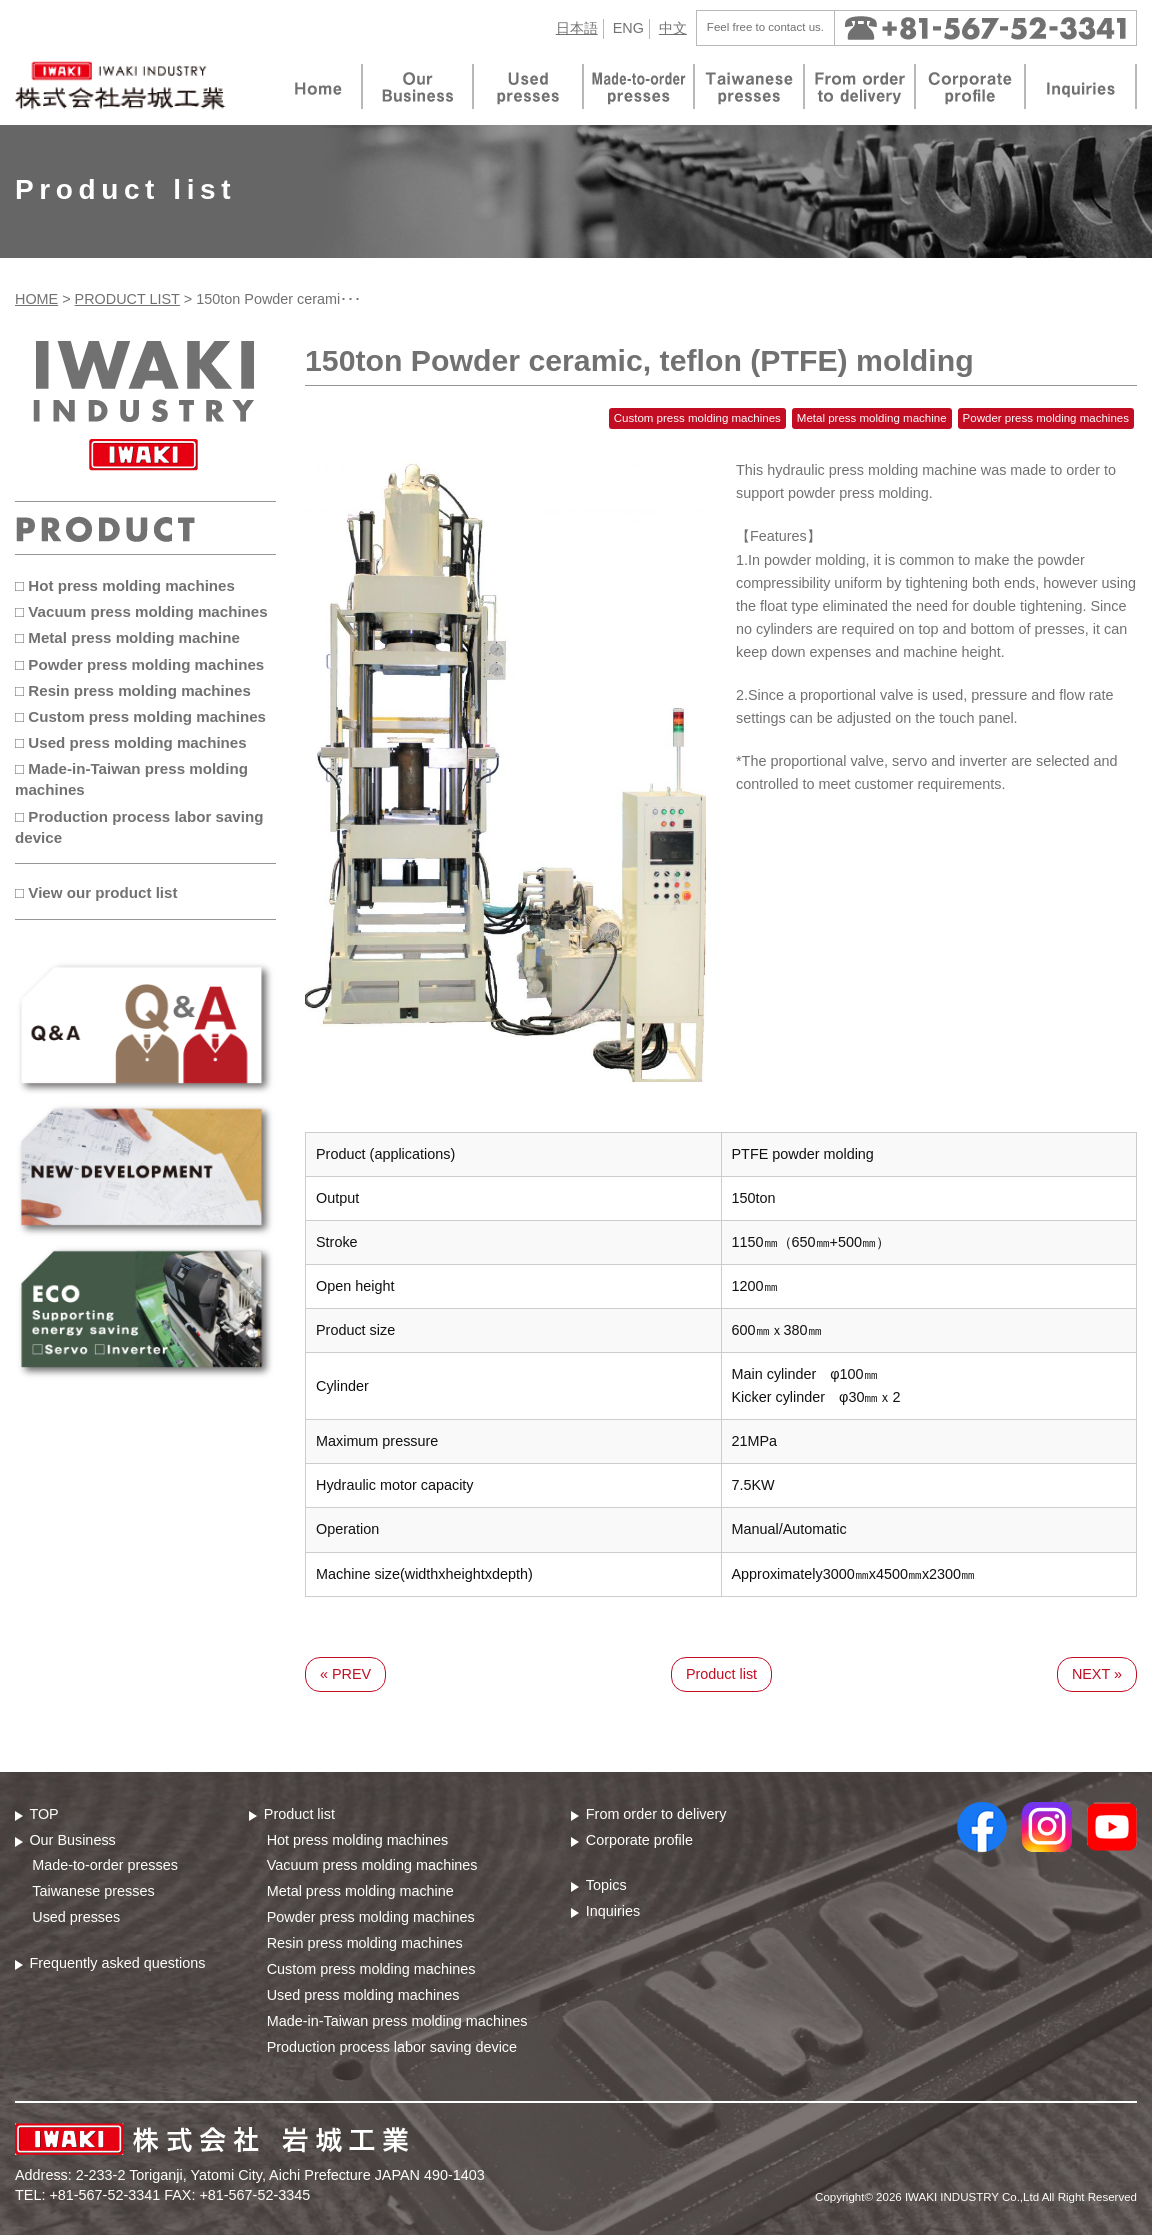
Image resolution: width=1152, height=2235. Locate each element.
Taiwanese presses (93, 1891)
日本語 (577, 28)
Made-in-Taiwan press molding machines (397, 2021)
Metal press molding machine (360, 1891)
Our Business (72, 1840)
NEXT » (1097, 1674)
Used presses (76, 1917)
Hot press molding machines (358, 1840)
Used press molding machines (363, 1995)
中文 (673, 28)
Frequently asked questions (117, 1963)
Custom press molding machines (371, 1969)
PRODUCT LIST (127, 299)
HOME (36, 299)
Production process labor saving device (392, 2047)
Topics (606, 1885)
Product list (721, 1674)
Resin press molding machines (365, 1943)
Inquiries (613, 1911)
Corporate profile (639, 1840)
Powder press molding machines (371, 1917)
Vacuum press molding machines (372, 1865)
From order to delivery (656, 1814)
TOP (43, 1814)
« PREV (345, 1674)
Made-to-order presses (105, 1865)
